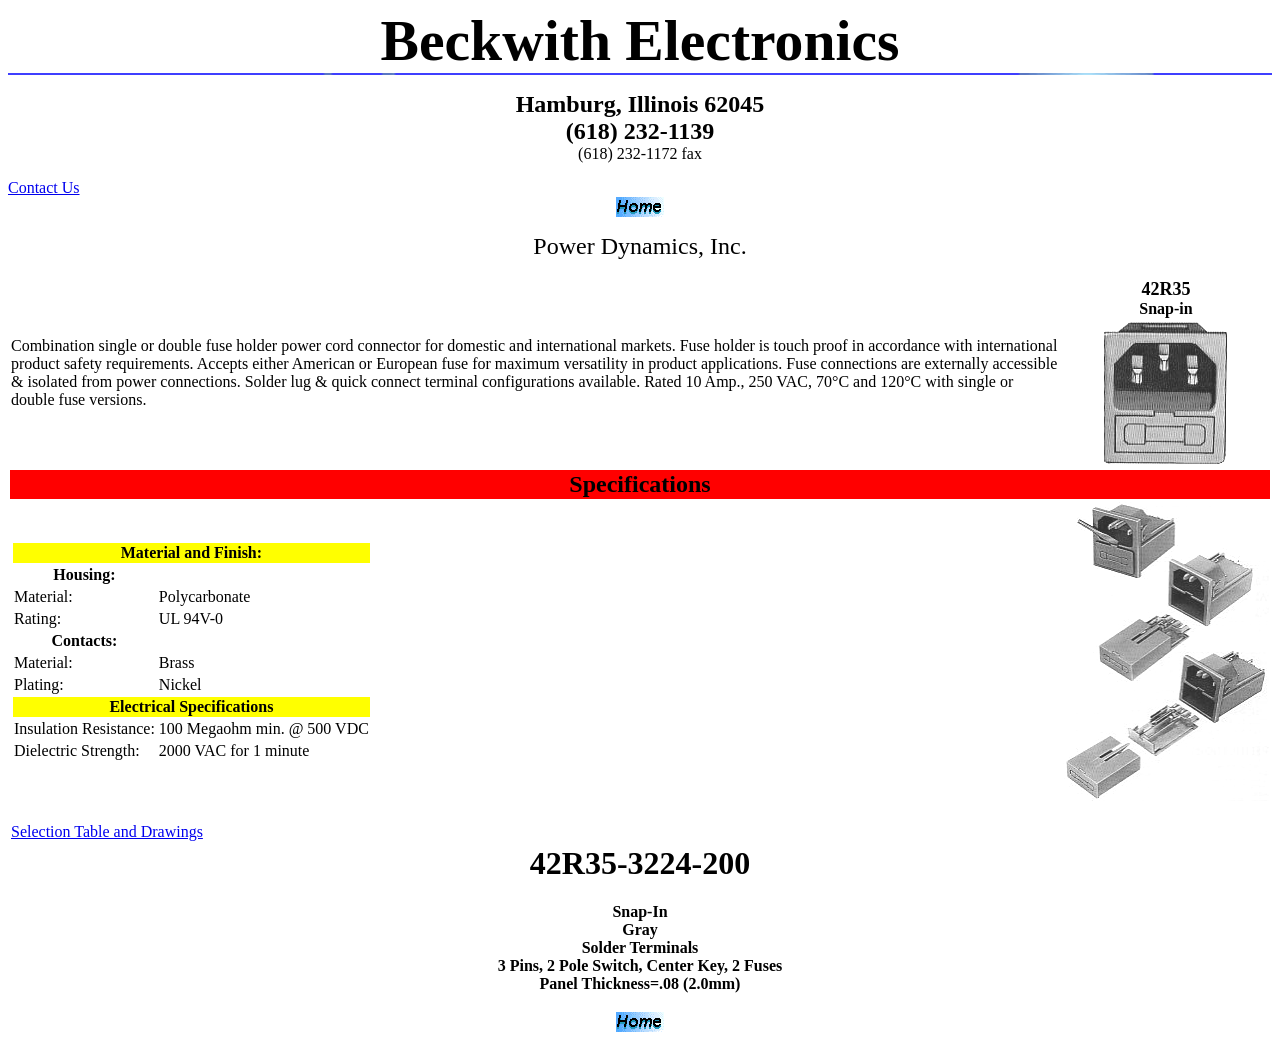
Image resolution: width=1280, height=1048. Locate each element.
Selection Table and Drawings (107, 831)
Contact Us (44, 187)
